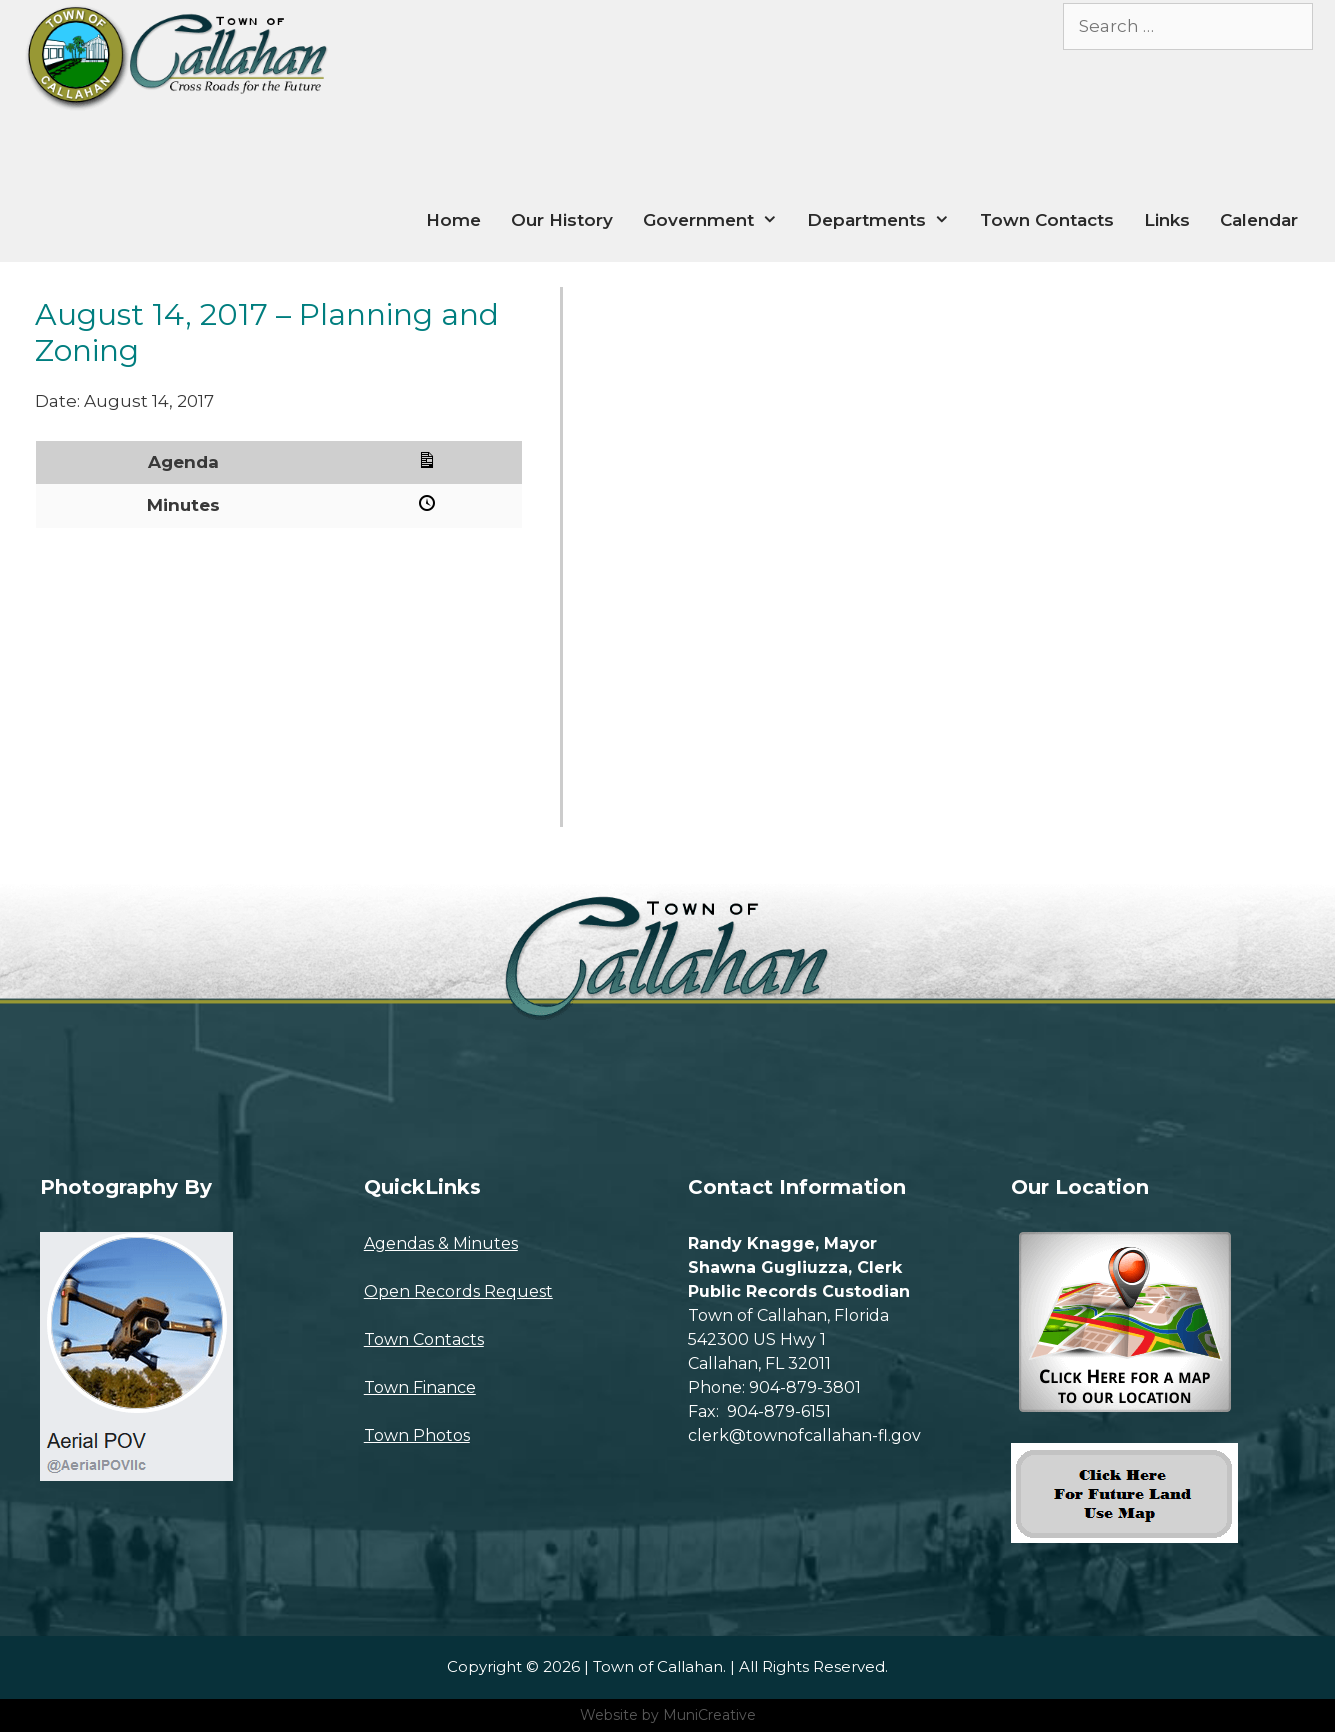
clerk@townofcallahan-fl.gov (804, 1435)
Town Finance (420, 1387)
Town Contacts (1047, 220)
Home (453, 220)
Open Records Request (458, 1291)
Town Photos (417, 1435)
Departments (886, 220)
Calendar (1259, 220)
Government (718, 220)
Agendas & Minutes (441, 1243)
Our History (562, 220)
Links (1167, 220)
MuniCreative (709, 1715)
